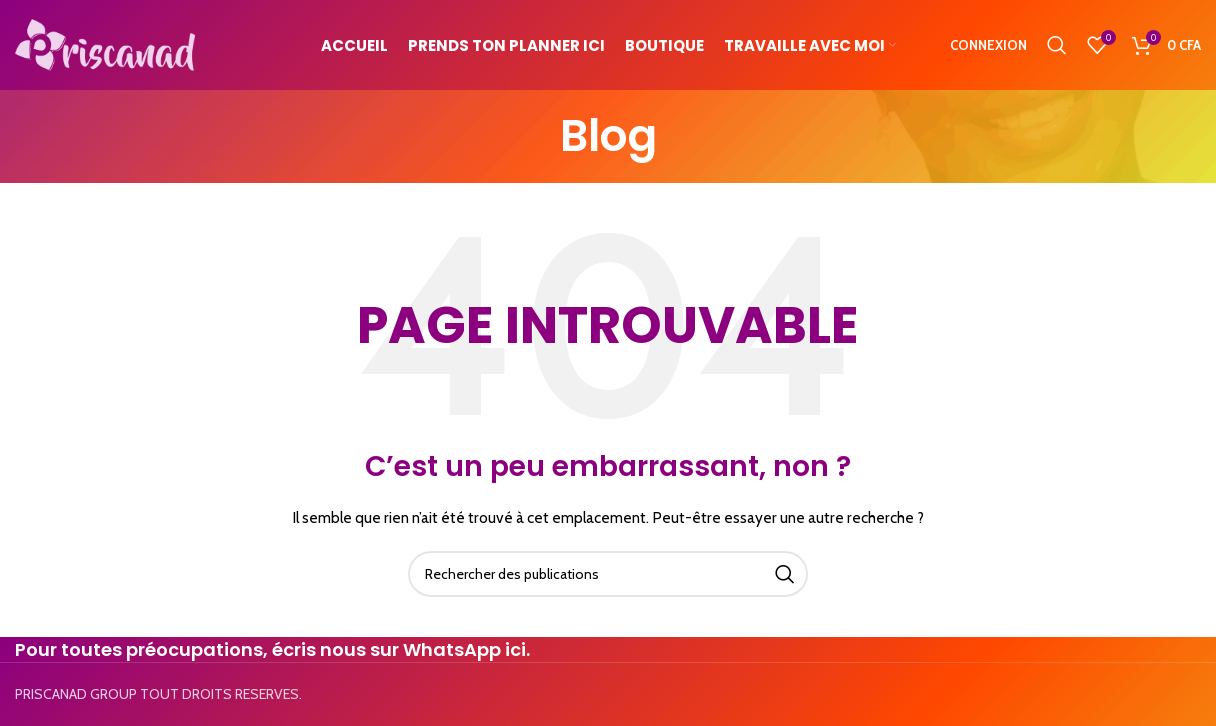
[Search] (1057, 45)
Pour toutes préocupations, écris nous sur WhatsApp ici (270, 649)
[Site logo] (105, 43)
